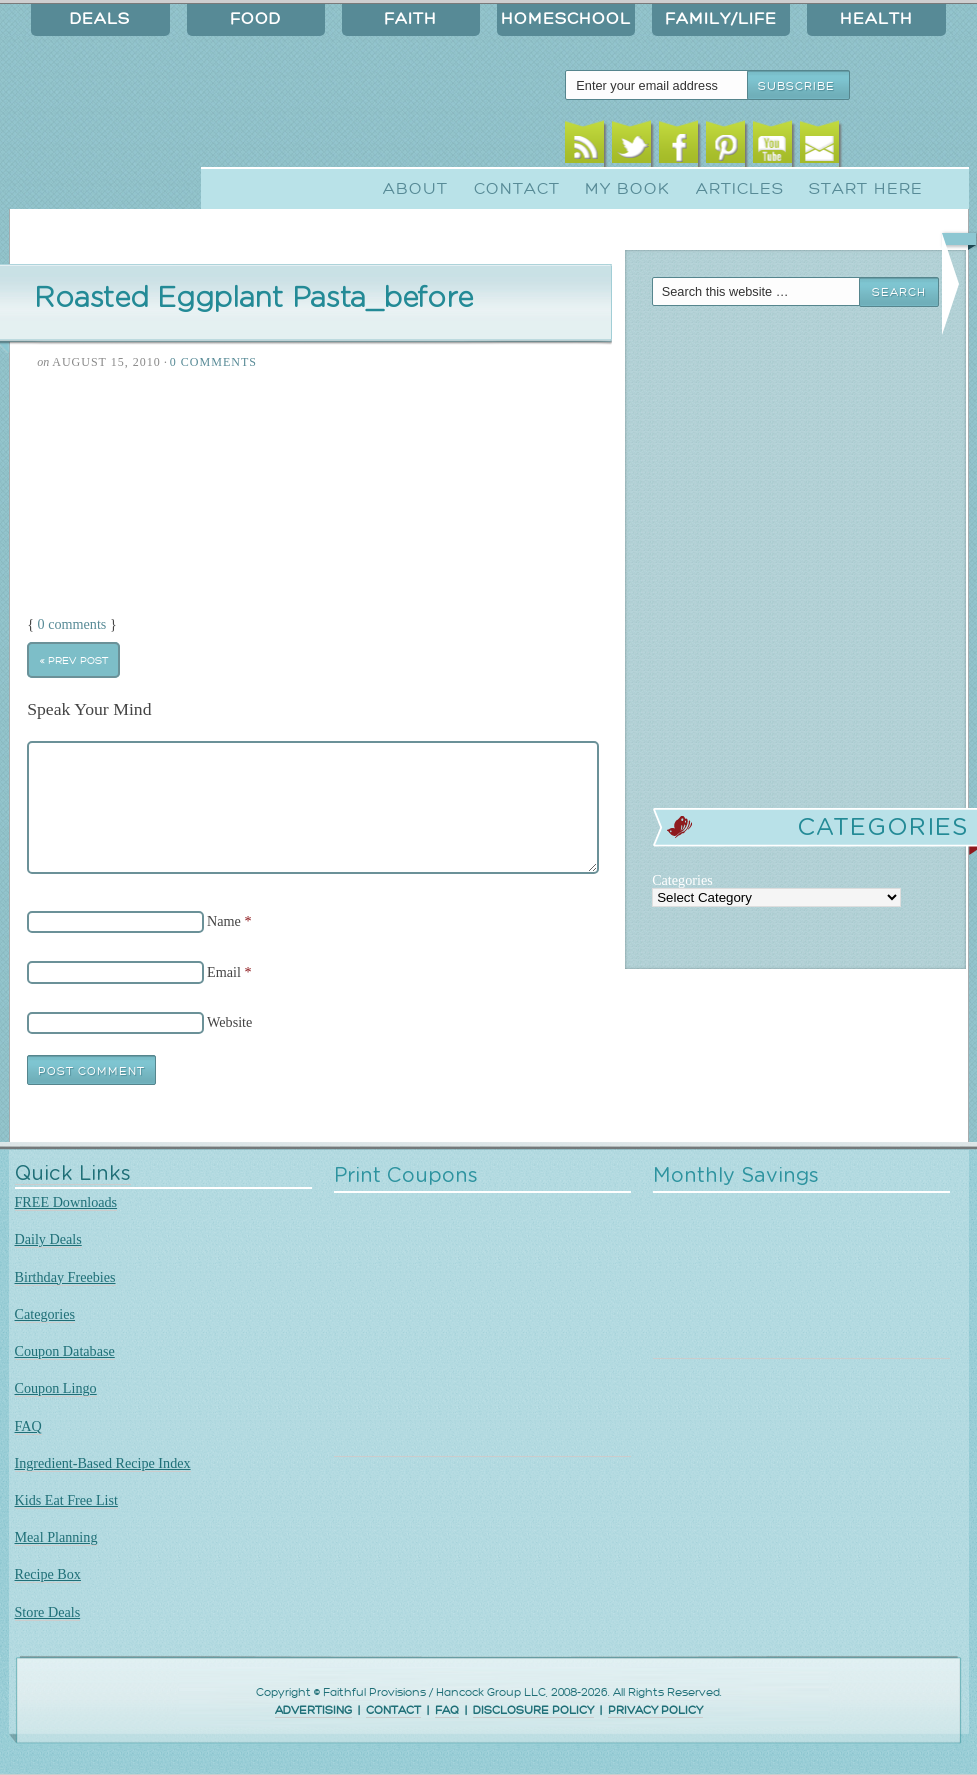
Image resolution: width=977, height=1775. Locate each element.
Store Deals (48, 1612)
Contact (517, 189)
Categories (45, 1314)
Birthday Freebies (65, 1277)
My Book (627, 189)
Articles (740, 189)
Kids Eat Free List (66, 1500)
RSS (584, 147)
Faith (410, 19)
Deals (100, 19)
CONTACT (393, 1710)
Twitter (631, 147)
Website (229, 1022)
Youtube (772, 147)
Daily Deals (48, 1239)
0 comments (72, 624)
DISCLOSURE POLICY (533, 1710)
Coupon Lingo (56, 1388)
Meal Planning (56, 1537)
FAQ (28, 1426)
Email (819, 147)
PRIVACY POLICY (655, 1710)
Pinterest (725, 147)
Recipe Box (48, 1574)
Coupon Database (65, 1351)
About (415, 189)
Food (255, 19)
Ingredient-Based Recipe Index (103, 1463)
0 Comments (213, 362)
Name (224, 921)
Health (876, 19)
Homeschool (566, 19)
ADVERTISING (313, 1710)
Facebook (678, 147)
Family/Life (721, 19)
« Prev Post (74, 660)
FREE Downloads (66, 1202)
